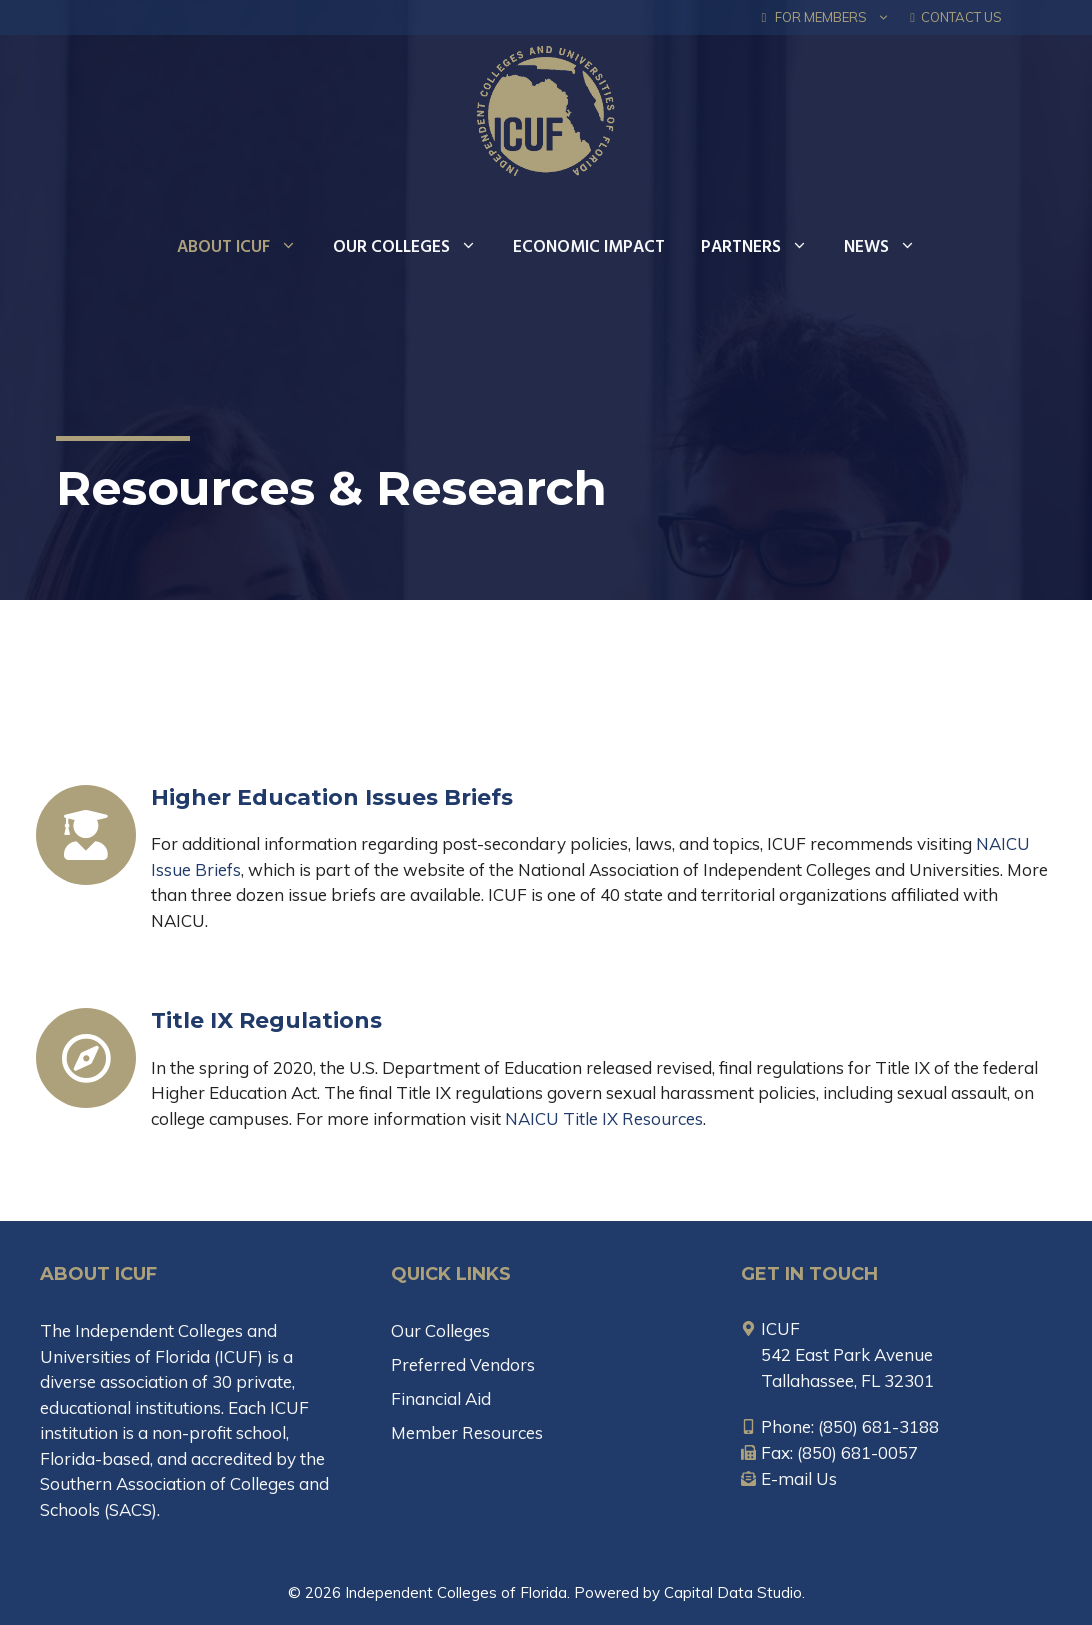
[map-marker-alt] (770, 1328)
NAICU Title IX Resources (604, 1118)
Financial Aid (441, 1398)
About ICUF (246, 248)
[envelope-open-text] (789, 1478)
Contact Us (956, 17)
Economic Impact (589, 247)
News (889, 248)
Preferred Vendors (463, 1364)
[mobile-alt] (840, 1426)
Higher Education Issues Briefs (332, 797)
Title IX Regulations (266, 1020)
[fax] (829, 1452)
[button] (883, 17)
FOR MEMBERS (831, 17)
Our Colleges (414, 248)
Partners (763, 248)
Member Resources (467, 1432)
